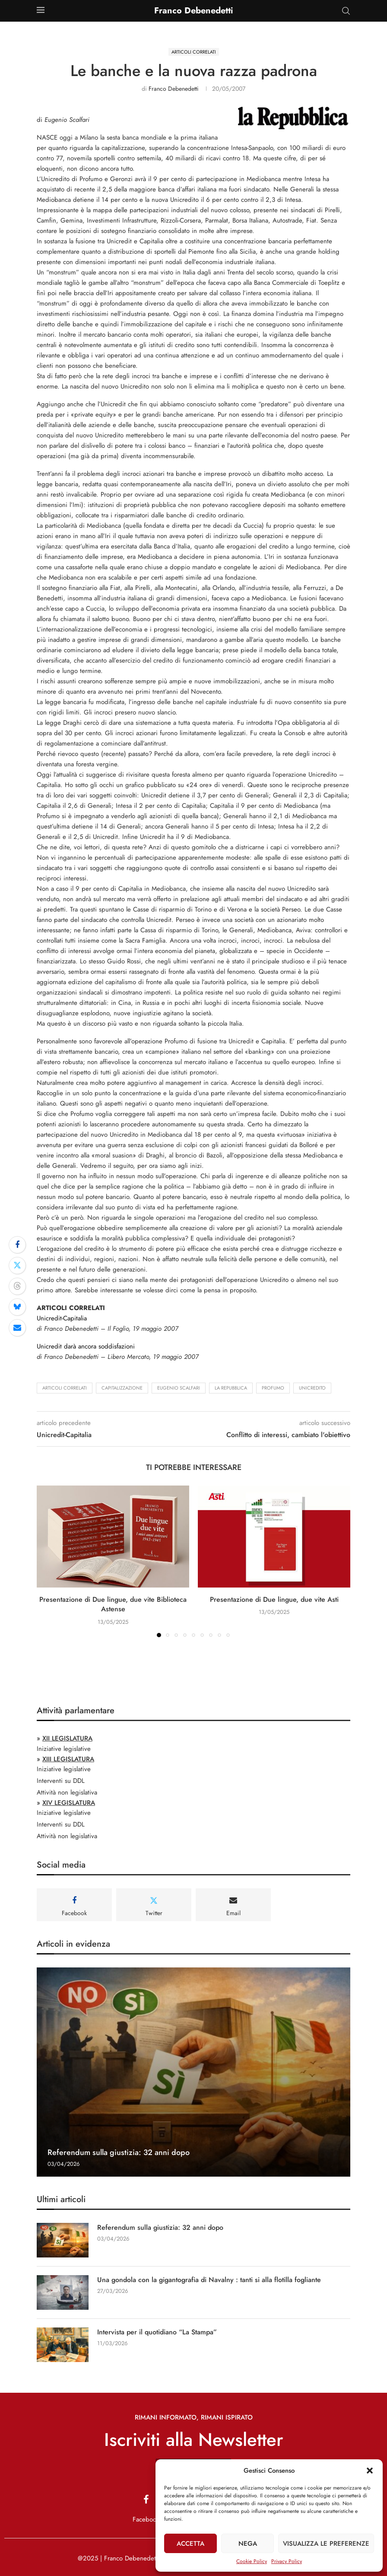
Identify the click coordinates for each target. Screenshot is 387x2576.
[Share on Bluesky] (17, 1307)
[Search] (346, 10)
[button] (369, 2470)
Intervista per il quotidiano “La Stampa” (157, 2332)
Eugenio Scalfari (178, 1387)
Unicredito (312, 1387)
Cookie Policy (251, 2561)
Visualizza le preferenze (326, 2543)
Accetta (190, 2543)
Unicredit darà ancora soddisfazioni (86, 1346)
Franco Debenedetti (174, 88)
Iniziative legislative (64, 1748)
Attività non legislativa (67, 1792)
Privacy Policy (286, 2561)
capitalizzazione (122, 1387)
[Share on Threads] (17, 1286)
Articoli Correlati (64, 1387)
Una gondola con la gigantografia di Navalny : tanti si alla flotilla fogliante (209, 2280)
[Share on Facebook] (17, 1244)
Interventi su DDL (61, 1780)
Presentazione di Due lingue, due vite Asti (274, 1599)
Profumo (273, 1387)
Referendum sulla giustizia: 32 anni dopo (119, 2152)
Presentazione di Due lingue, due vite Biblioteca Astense (113, 1604)
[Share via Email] (17, 1327)
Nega (247, 2543)
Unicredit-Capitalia (62, 1318)
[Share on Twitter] (17, 1265)
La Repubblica (231, 1387)
